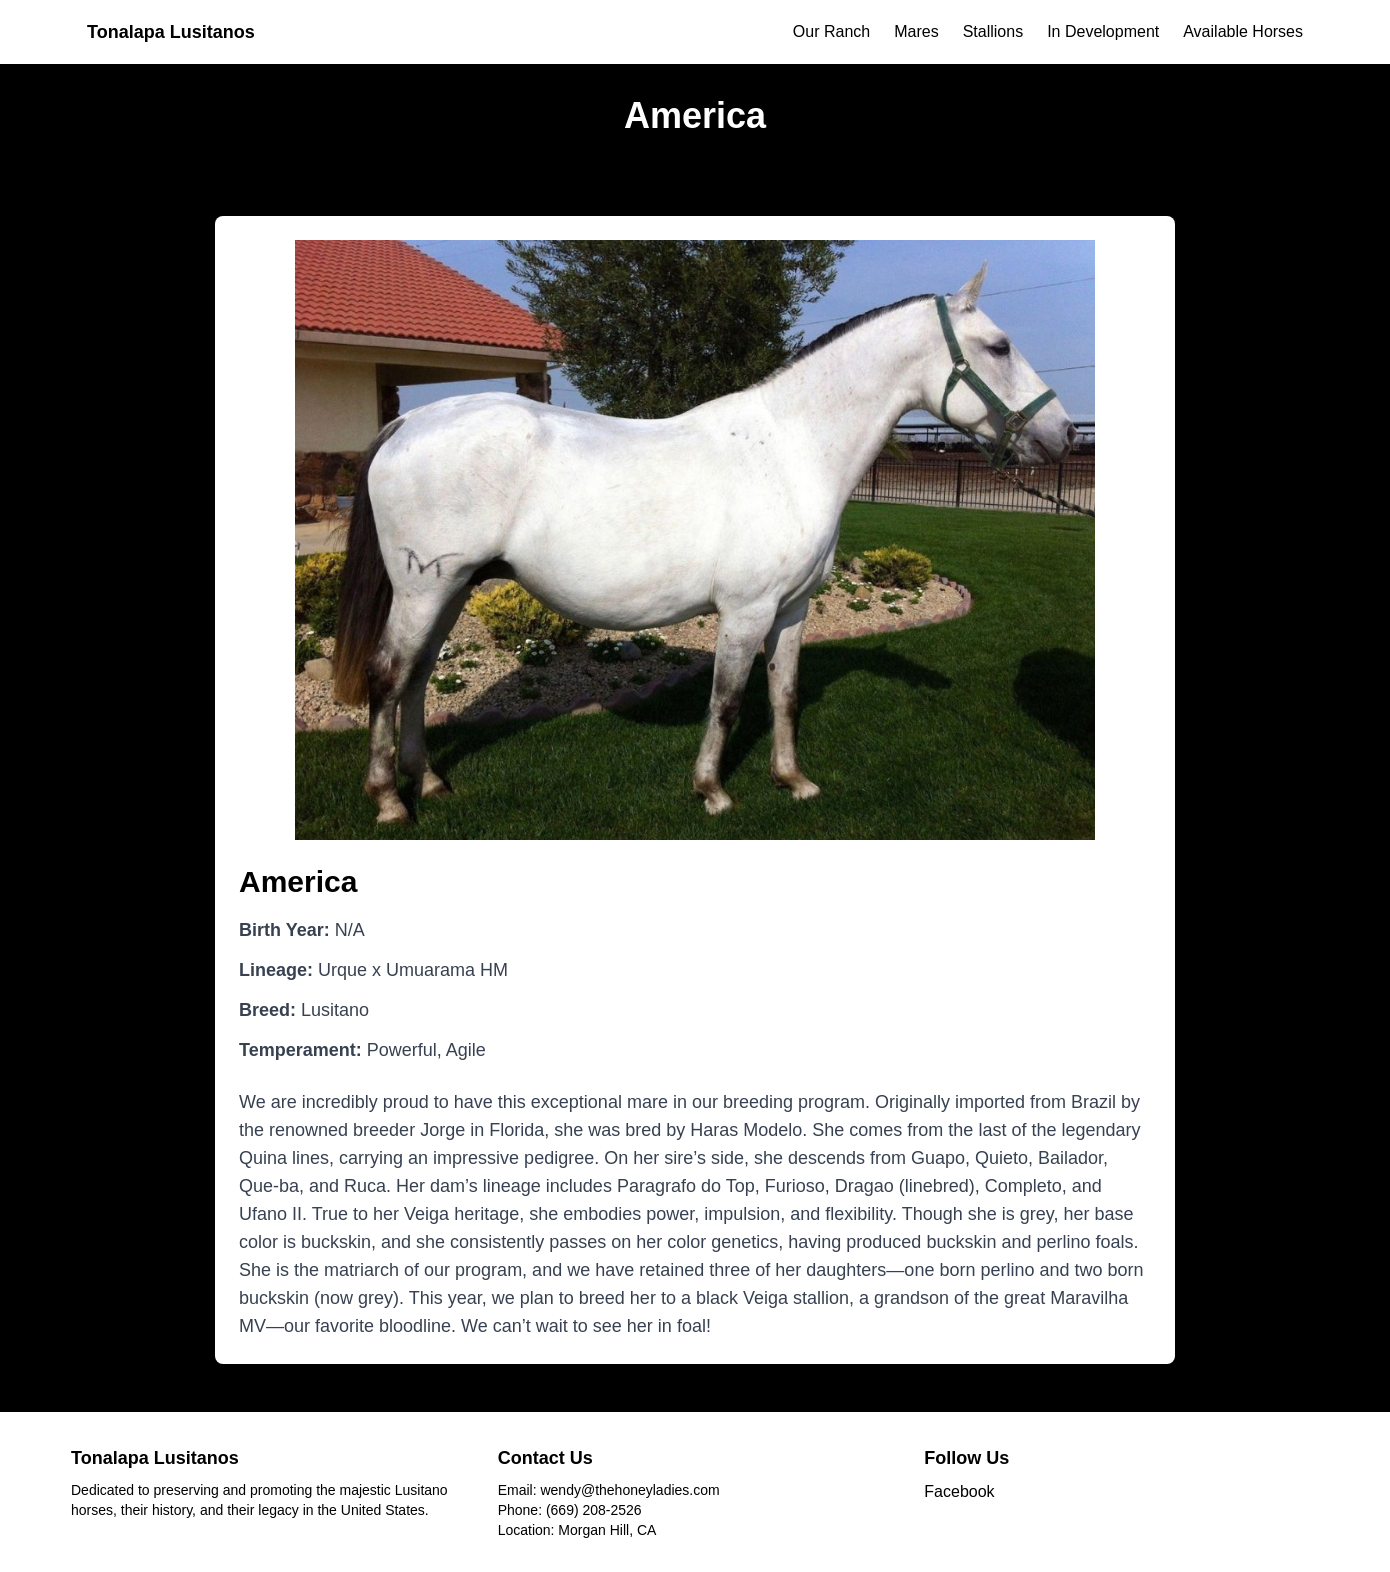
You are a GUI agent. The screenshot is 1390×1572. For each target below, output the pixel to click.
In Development (1103, 31)
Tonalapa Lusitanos (171, 32)
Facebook (959, 1491)
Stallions (993, 31)
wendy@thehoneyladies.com (629, 1490)
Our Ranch (831, 31)
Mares (916, 31)
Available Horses (1243, 31)
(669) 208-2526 (594, 1510)
